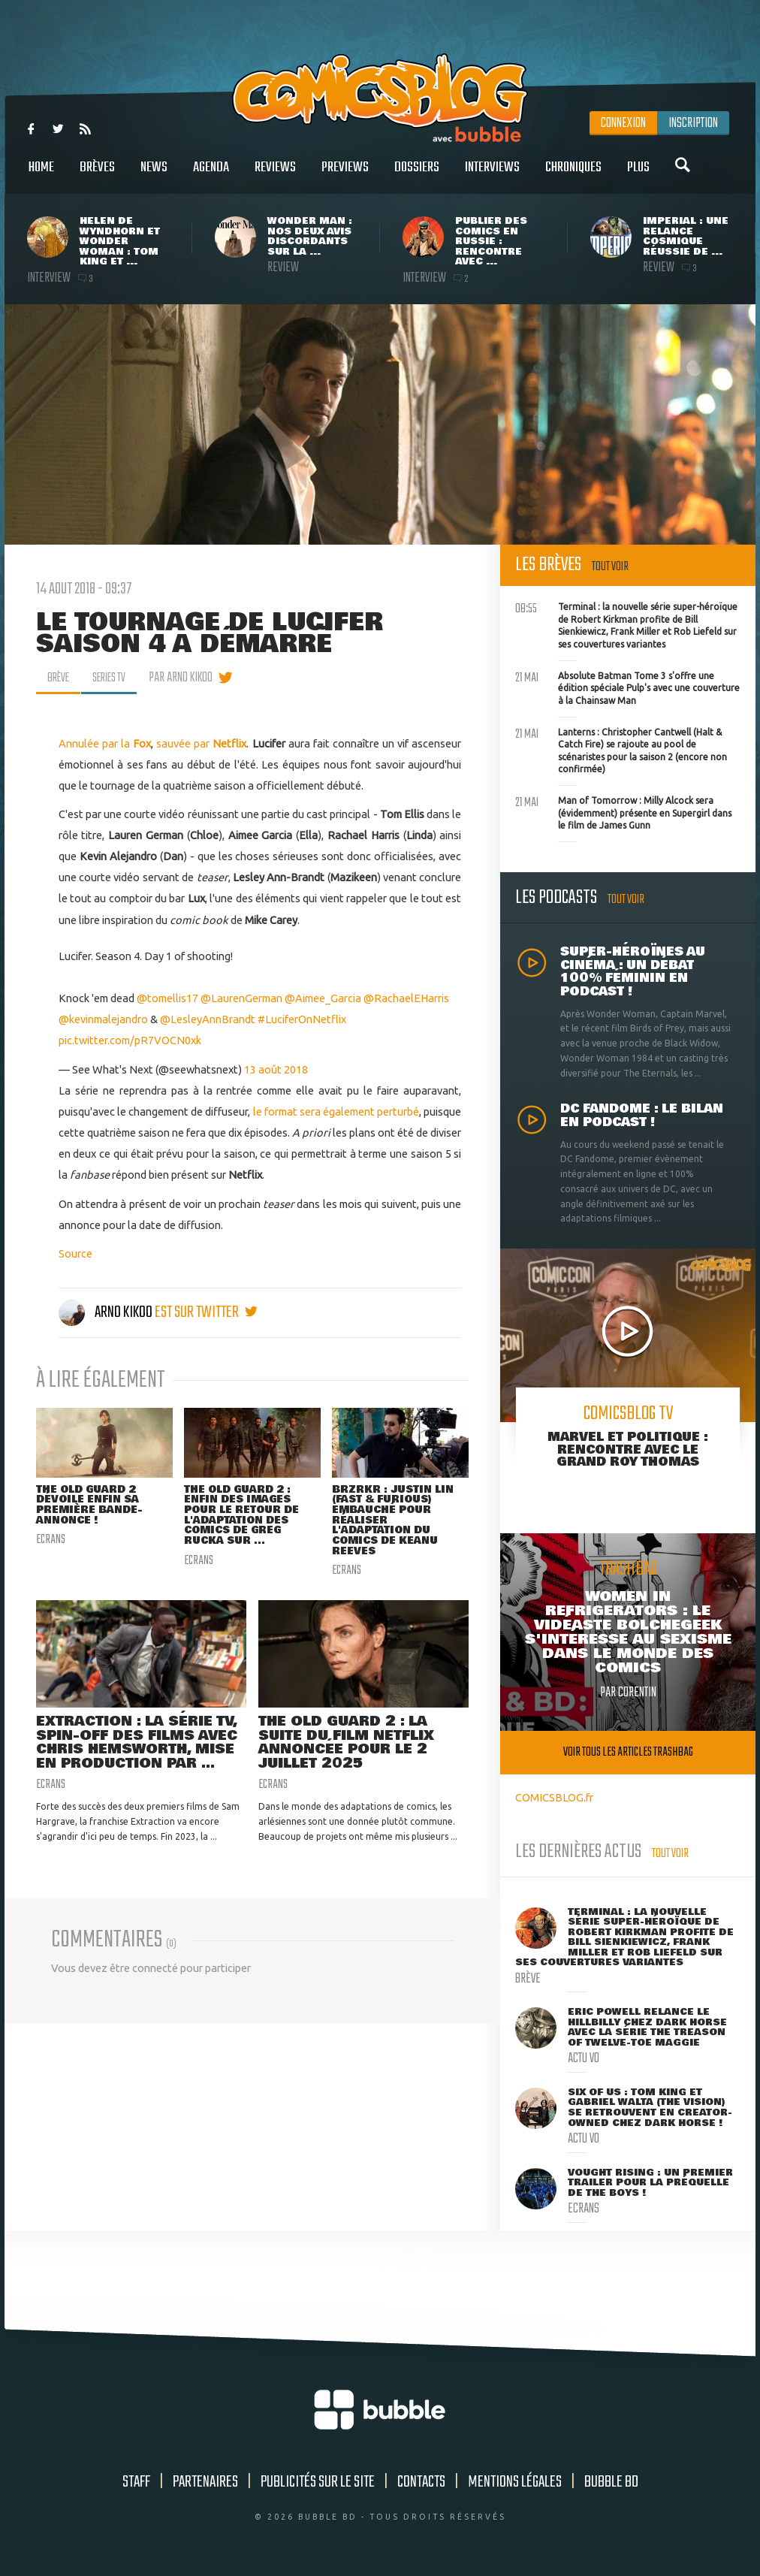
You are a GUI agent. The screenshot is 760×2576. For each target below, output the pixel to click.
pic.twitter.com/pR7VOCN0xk (130, 1040)
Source (75, 1253)
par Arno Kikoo (191, 677)
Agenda (211, 175)
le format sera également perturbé (334, 1111)
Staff (136, 2482)
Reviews (275, 175)
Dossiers (417, 175)
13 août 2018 (276, 1069)
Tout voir (610, 567)
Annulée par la (105, 743)
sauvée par (201, 743)
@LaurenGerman (241, 998)
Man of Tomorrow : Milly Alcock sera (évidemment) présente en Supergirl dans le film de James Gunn (623, 811)
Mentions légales (515, 2482)
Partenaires (205, 2482)
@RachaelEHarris (406, 998)
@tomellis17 (167, 998)
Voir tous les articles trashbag (628, 1752)
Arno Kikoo (107, 1312)
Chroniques (573, 175)
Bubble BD (611, 2482)
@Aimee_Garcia (323, 998)
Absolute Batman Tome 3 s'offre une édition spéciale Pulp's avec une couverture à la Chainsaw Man (627, 686)
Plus (638, 175)
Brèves (97, 175)
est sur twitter (206, 1312)
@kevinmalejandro (103, 1019)
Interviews (492, 175)
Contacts (421, 2482)
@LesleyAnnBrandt (207, 1019)
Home (41, 175)
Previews (345, 175)
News (154, 175)
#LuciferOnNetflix (302, 1019)
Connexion (623, 123)
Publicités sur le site (318, 2482)
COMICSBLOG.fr (554, 1797)
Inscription (693, 123)
